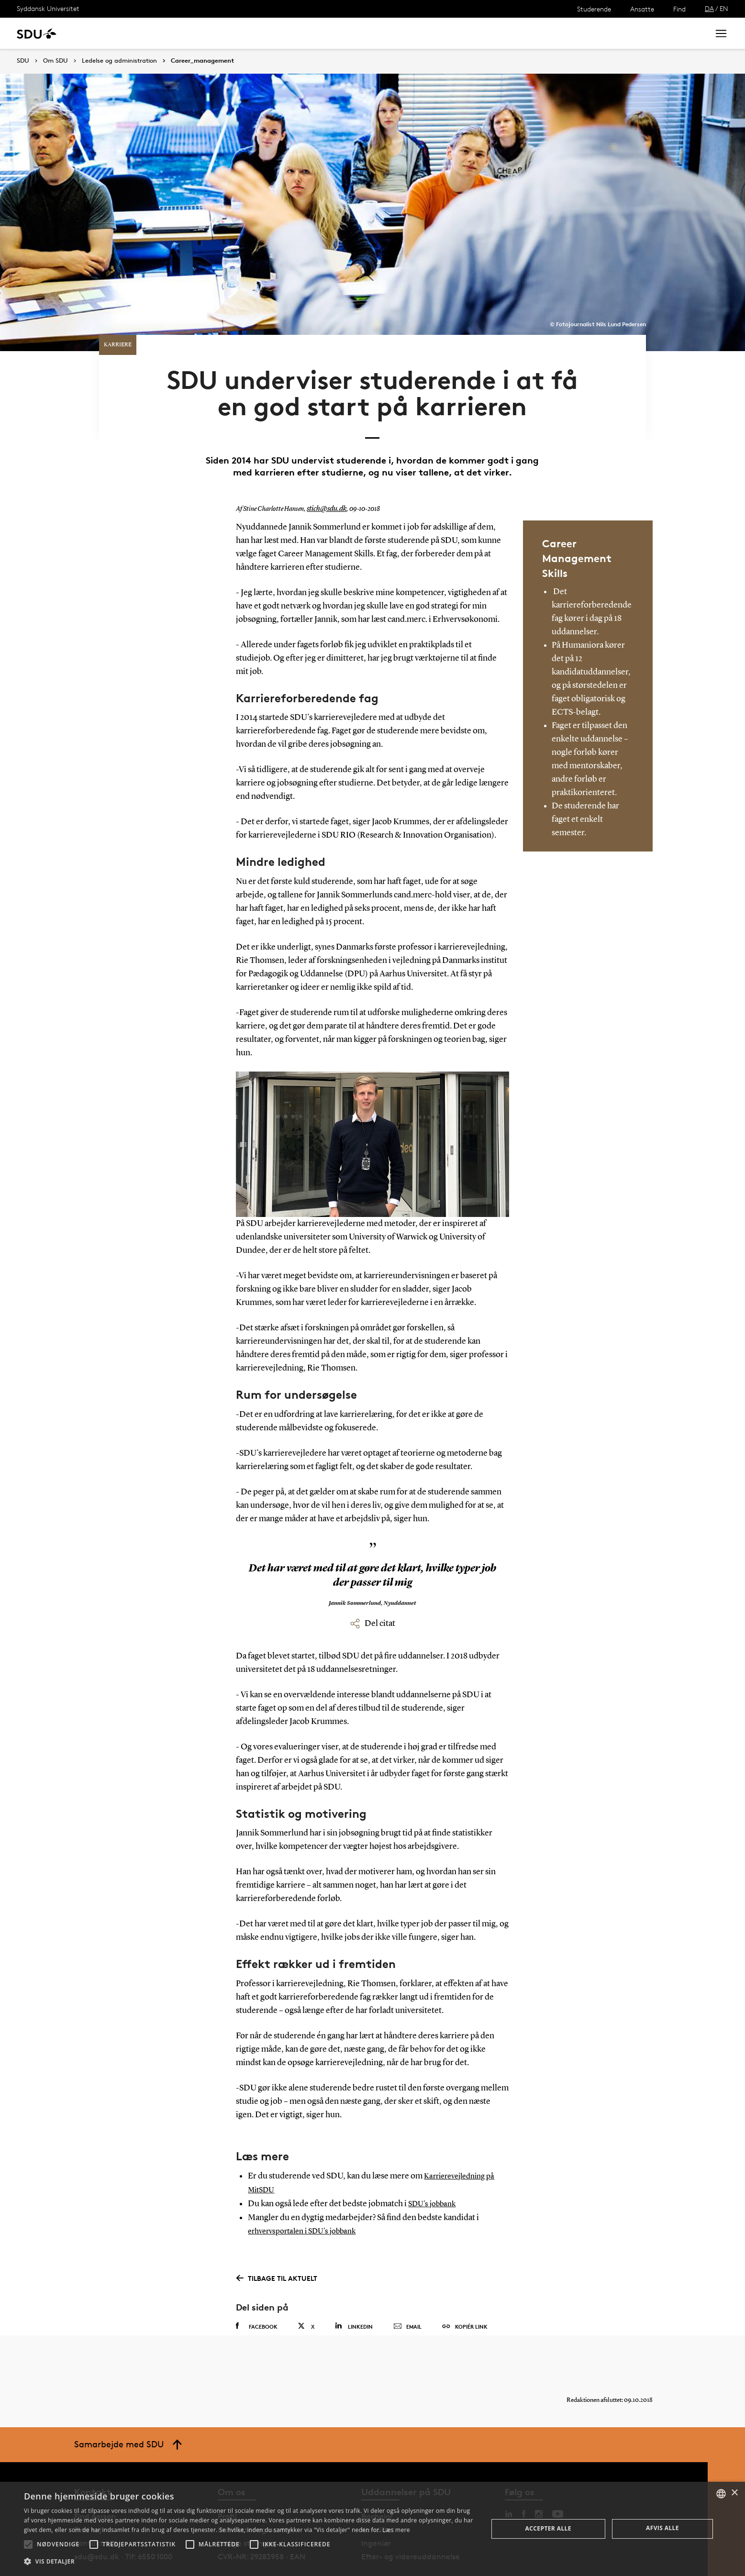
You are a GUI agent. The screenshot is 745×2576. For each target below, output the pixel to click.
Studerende (594, 9)
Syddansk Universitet (48, 8)
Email (407, 2296)
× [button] (734, 2493)
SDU (23, 60)
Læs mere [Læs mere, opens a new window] (396, 2530)
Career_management (202, 60)
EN (724, 8)
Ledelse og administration (119, 60)
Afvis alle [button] (662, 2528)
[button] (28, 2544)
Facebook (257, 2295)
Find (679, 9)
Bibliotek (297, 33)
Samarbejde (247, 33)
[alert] (372, 2529)
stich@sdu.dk (325, 479)
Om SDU (340, 33)
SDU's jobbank (434, 2173)
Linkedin (354, 2295)
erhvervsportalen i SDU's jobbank (308, 2200)
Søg (690, 33)
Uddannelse (102, 33)
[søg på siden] (622, 33)
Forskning (153, 33)
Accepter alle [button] (548, 2528)
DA (709, 8)
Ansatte (642, 9)
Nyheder (198, 33)
